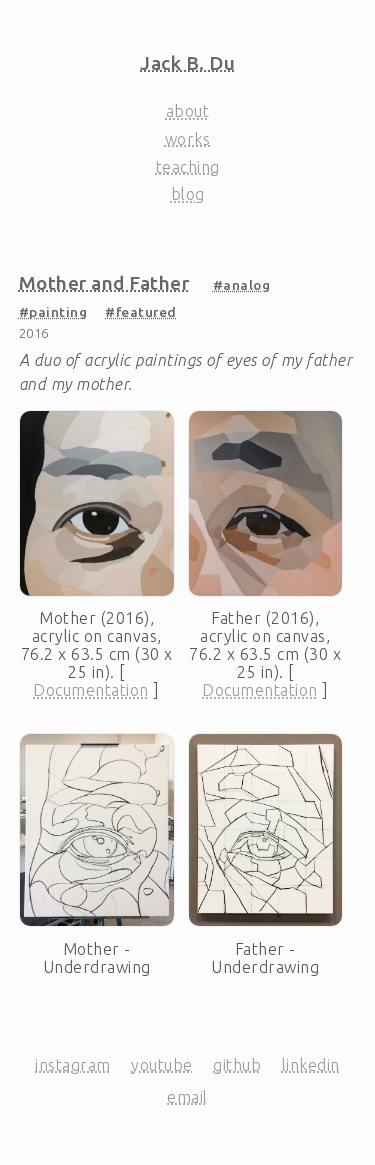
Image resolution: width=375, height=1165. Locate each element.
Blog (188, 194)
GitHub (237, 1065)
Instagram (73, 1065)
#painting (53, 312)
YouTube (162, 1065)
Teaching (188, 167)
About (188, 111)
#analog (242, 285)
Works (188, 139)
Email (187, 1097)
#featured (141, 312)
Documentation (91, 690)
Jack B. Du (187, 63)
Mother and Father (104, 283)
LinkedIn (311, 1065)
